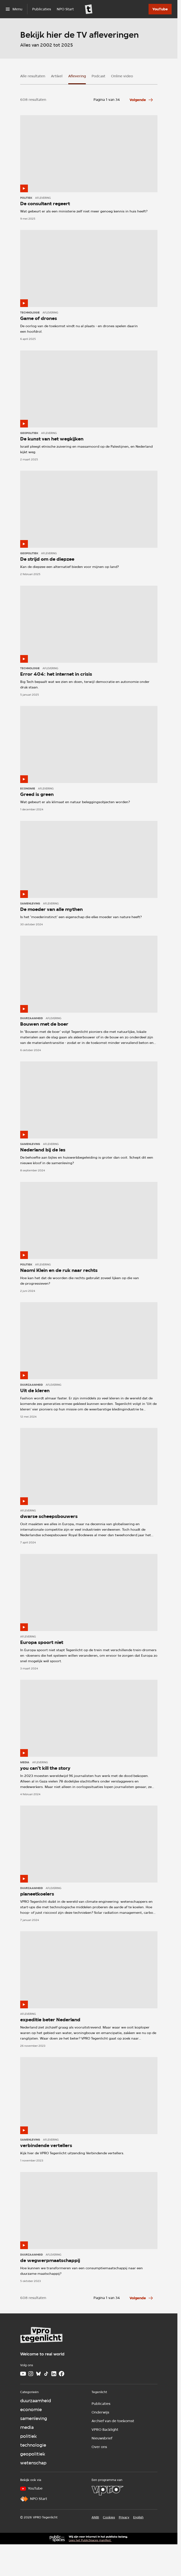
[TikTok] (46, 2374)
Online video (122, 76)
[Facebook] (61, 2374)
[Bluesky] (38, 2374)
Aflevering (77, 76)
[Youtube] (23, 2374)
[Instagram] (31, 2374)
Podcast (98, 76)
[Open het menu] (14, 9)
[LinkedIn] (54, 2374)
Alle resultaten (32, 76)
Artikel (56, 76)
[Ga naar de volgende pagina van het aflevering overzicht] (141, 100)
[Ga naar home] (89, 9)
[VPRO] (107, 2490)
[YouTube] (160, 9)
